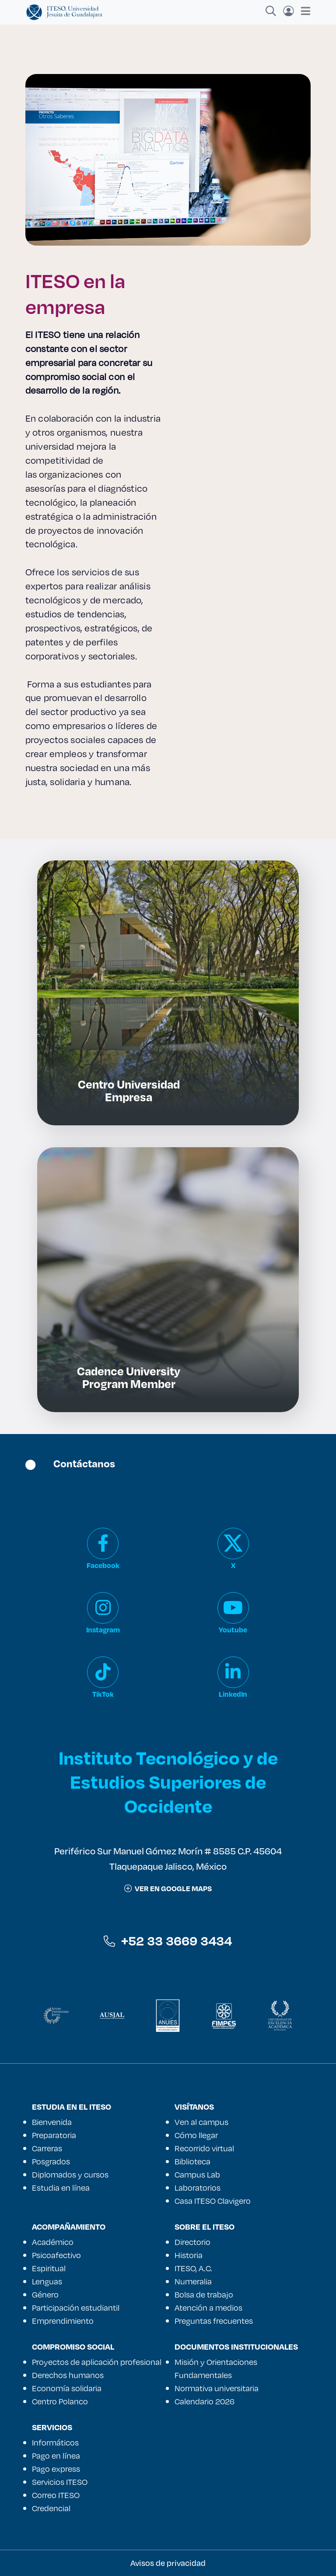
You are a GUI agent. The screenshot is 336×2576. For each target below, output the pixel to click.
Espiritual (49, 2268)
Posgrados (51, 2161)
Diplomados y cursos (70, 2174)
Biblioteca (192, 2161)
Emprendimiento (63, 2320)
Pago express (56, 2468)
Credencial (51, 2508)
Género (45, 2294)
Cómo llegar (196, 2135)
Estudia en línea (61, 2187)
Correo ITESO (56, 2495)
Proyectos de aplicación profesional (96, 2362)
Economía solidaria (67, 2388)
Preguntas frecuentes (214, 2320)
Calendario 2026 (204, 2401)
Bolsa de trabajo (204, 2294)
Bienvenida (52, 2122)
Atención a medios (208, 2307)
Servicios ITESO (60, 2482)
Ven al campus (201, 2122)
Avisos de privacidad (168, 2563)
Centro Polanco (60, 2401)
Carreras (47, 2148)
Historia (189, 2255)
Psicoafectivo (56, 2255)
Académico (53, 2242)
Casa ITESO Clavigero (213, 2200)
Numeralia (193, 2281)
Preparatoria (54, 2135)
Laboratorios (197, 2187)
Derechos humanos (68, 2375)
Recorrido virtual (204, 2148)
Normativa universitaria (217, 2388)
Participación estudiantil (75, 2307)
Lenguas (47, 2281)
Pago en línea (56, 2455)
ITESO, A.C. (193, 2268)
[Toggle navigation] (303, 11)
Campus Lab (197, 2174)
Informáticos (55, 2442)
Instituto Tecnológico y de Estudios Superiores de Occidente (168, 1781)
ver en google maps (168, 1888)
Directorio (192, 2242)
